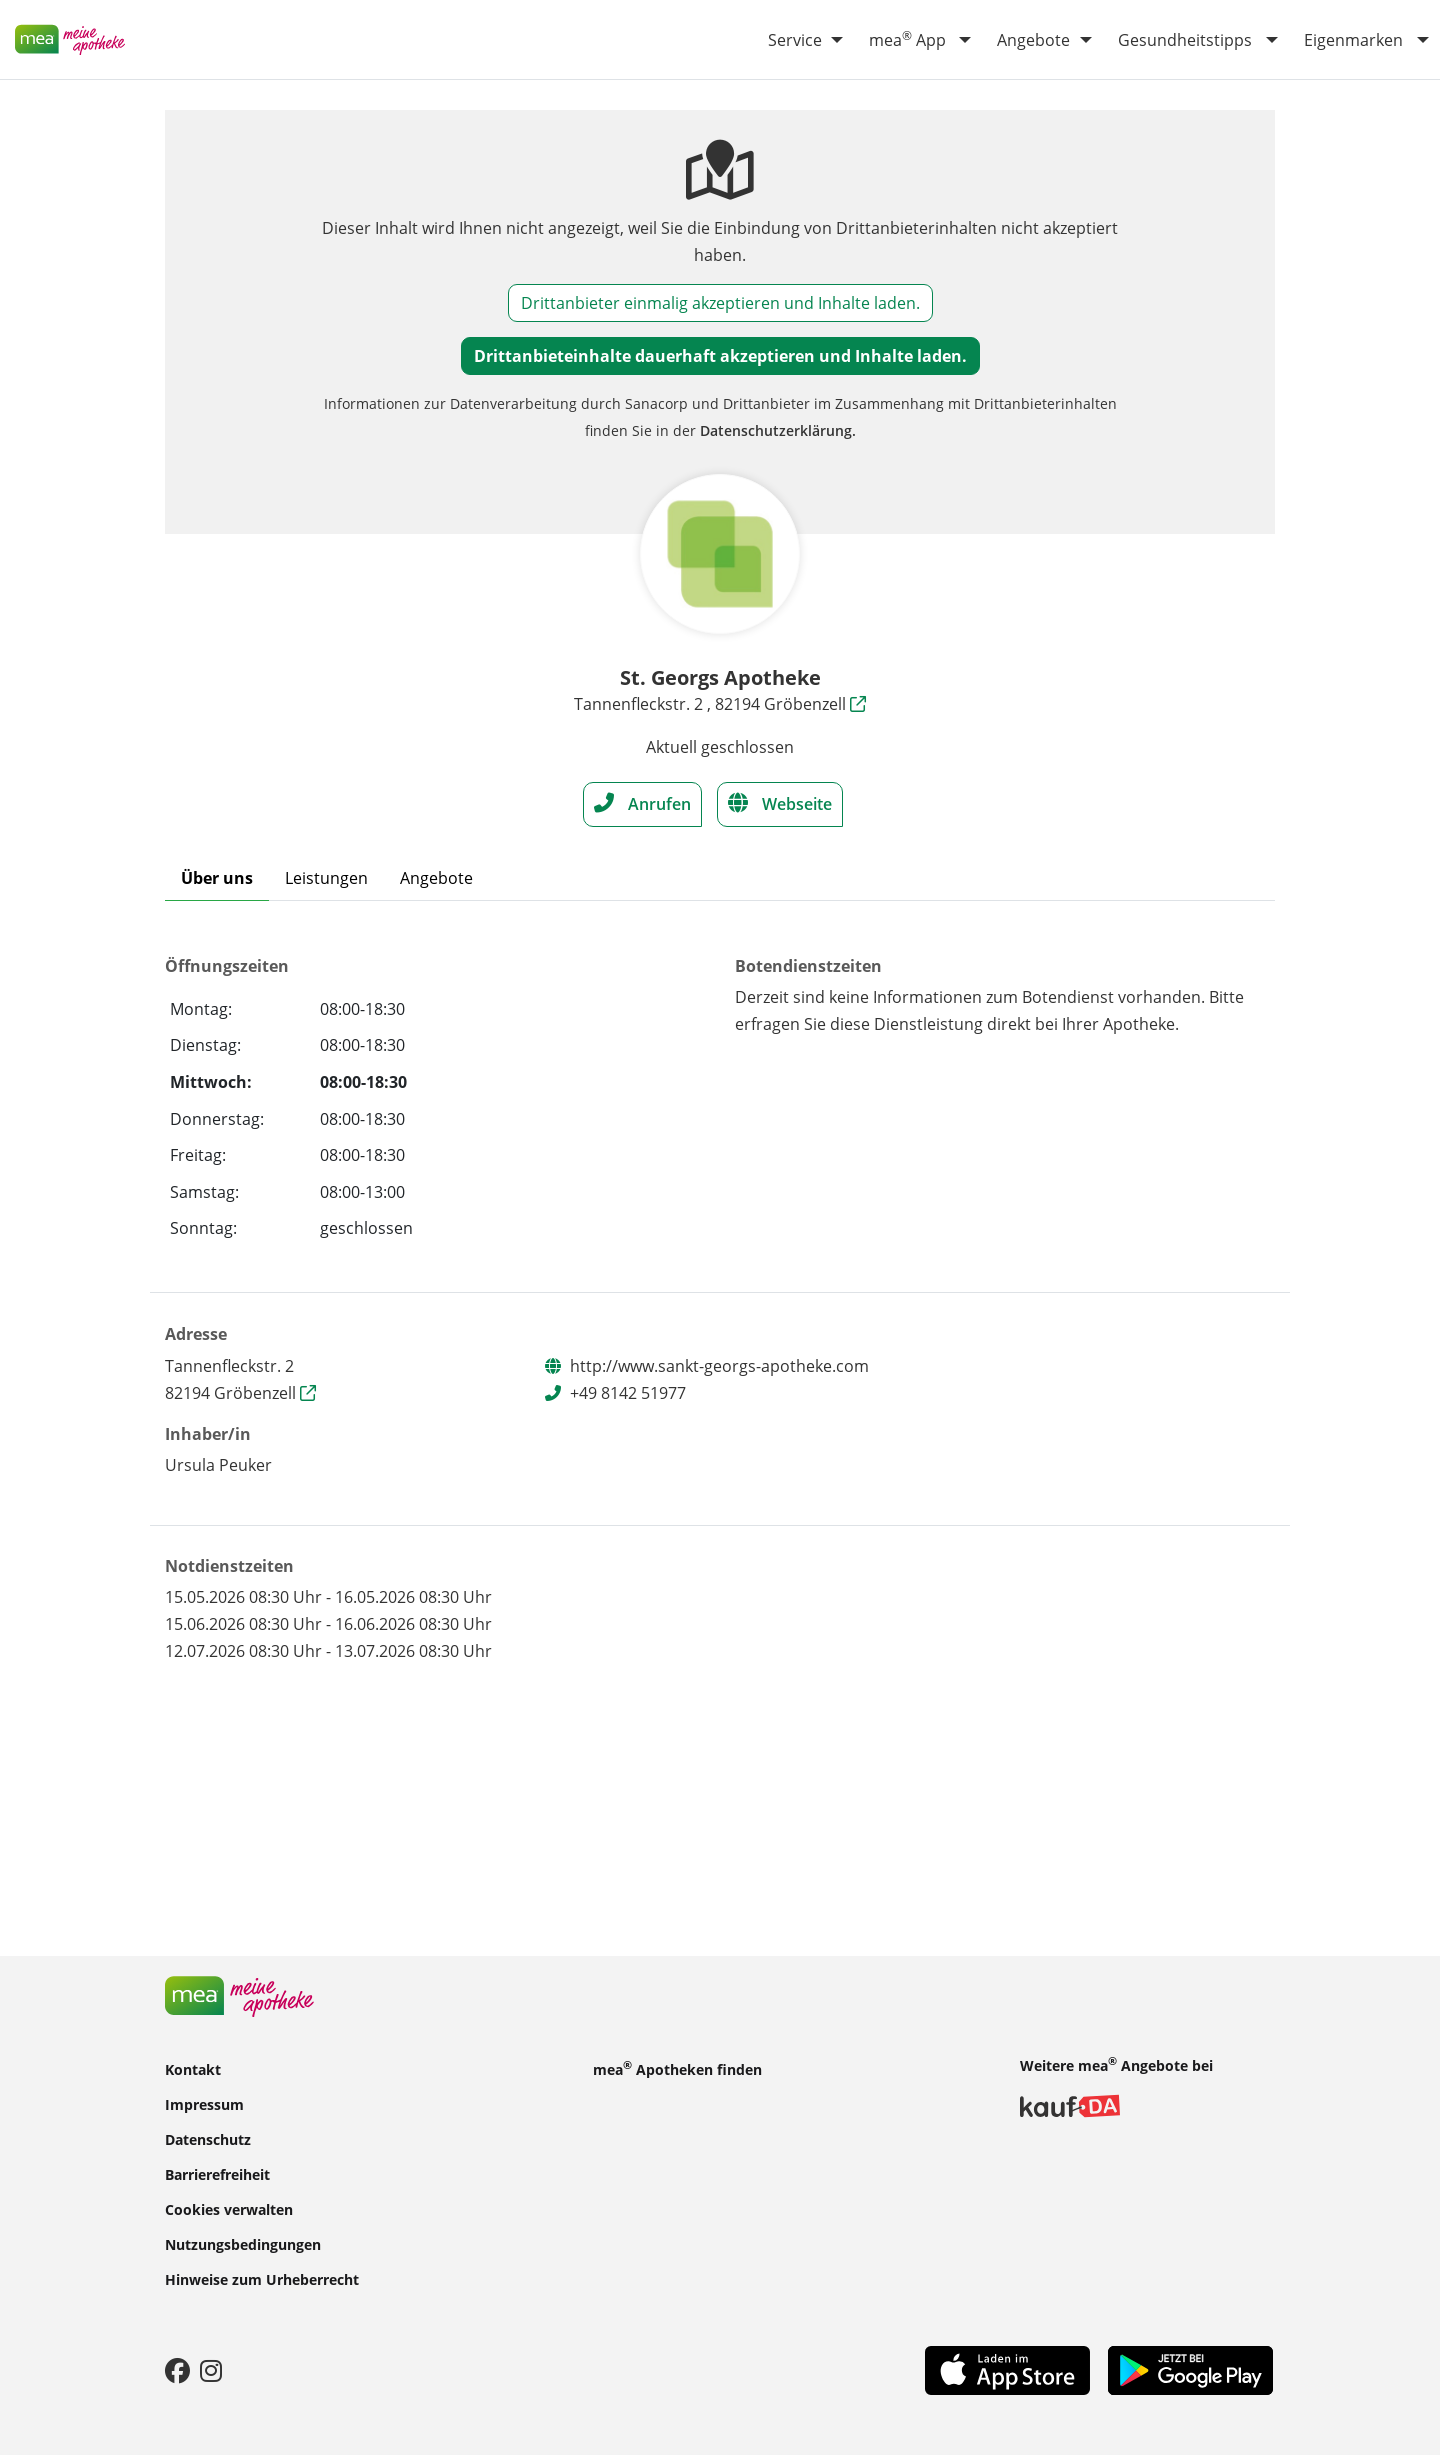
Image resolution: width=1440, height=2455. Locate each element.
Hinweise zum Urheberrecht (262, 2278)
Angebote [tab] (436, 878)
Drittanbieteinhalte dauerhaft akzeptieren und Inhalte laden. (720, 356)
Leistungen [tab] (326, 878)
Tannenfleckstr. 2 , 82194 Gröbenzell (720, 704)
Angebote (1033, 40)
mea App (907, 39)
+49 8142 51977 (628, 1393)
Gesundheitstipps (1185, 40)
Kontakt (193, 2068)
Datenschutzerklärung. (778, 430)
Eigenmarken (1353, 40)
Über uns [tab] (217, 878)
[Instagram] (211, 2370)
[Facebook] (177, 2370)
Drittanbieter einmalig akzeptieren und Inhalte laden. (720, 303)
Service (795, 40)
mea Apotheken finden (677, 2068)
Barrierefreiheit (217, 2173)
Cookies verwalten (229, 2208)
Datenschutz (208, 2138)
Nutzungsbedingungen (243, 2243)
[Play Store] (1190, 2369)
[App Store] (1007, 2369)
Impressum (204, 2103)
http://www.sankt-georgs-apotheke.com (719, 1366)
